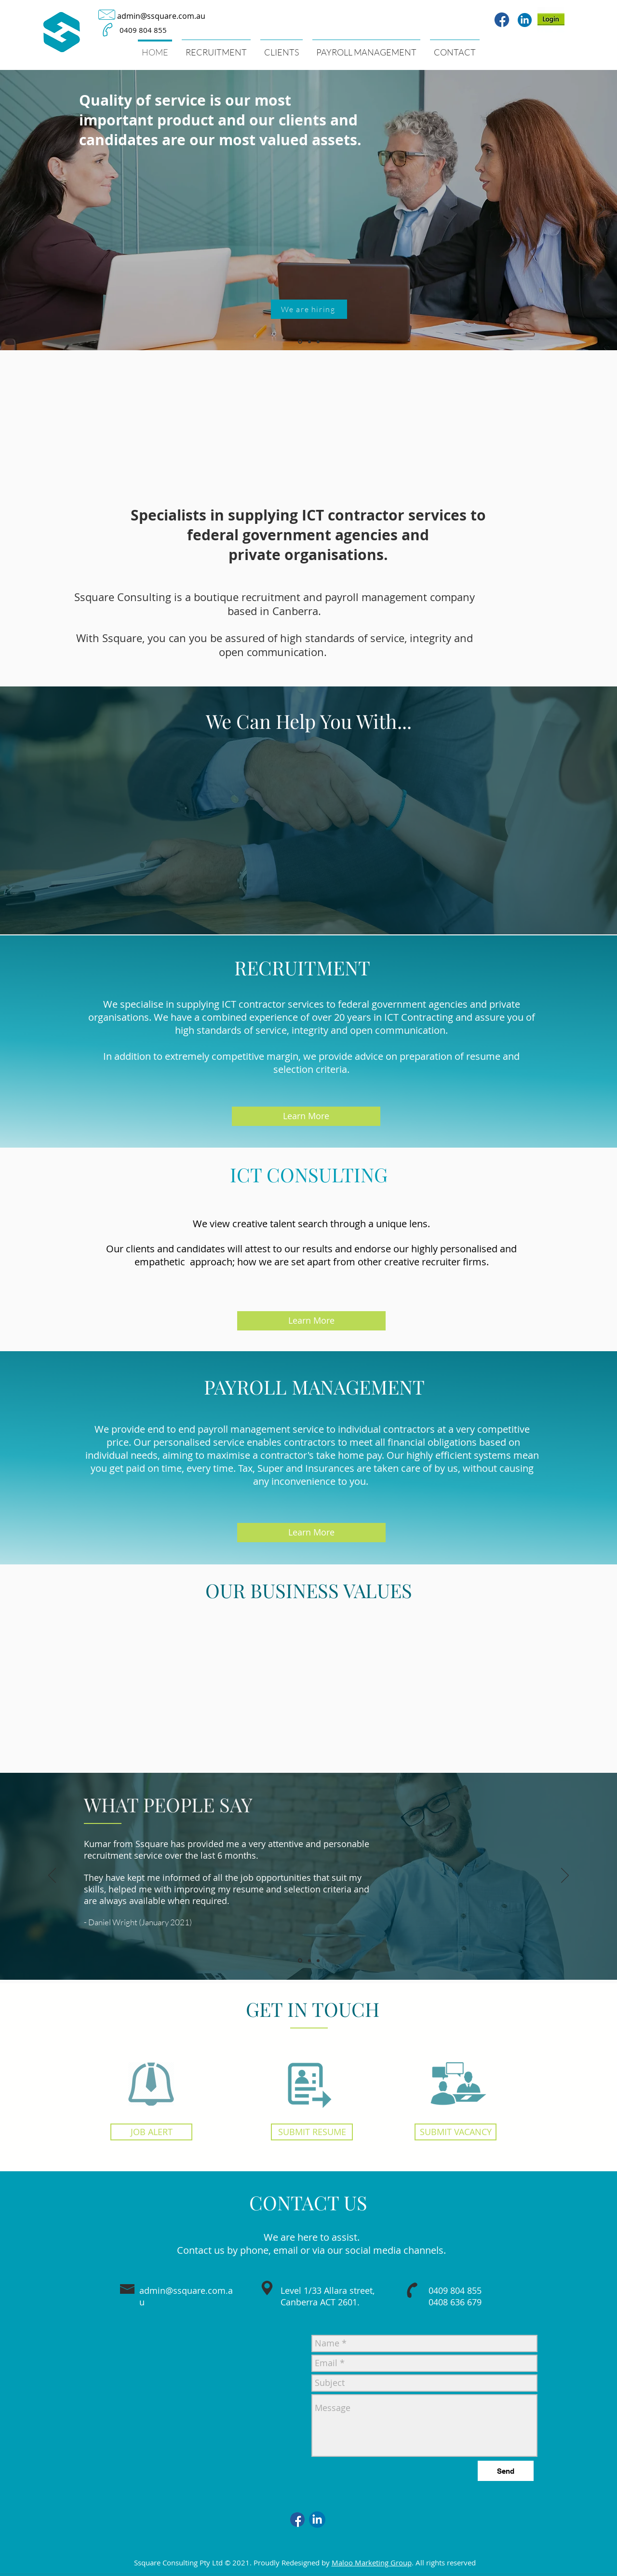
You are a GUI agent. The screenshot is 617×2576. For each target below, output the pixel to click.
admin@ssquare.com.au (161, 16)
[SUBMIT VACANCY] (455, 2132)
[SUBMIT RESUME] (312, 2132)
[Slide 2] (309, 341)
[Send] (506, 2471)
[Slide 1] (300, 342)
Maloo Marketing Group (372, 2562)
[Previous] (16, 210)
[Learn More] (306, 1116)
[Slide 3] (318, 341)
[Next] (601, 210)
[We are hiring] (309, 309)
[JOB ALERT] (151, 2132)
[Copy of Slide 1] (309, 1960)
